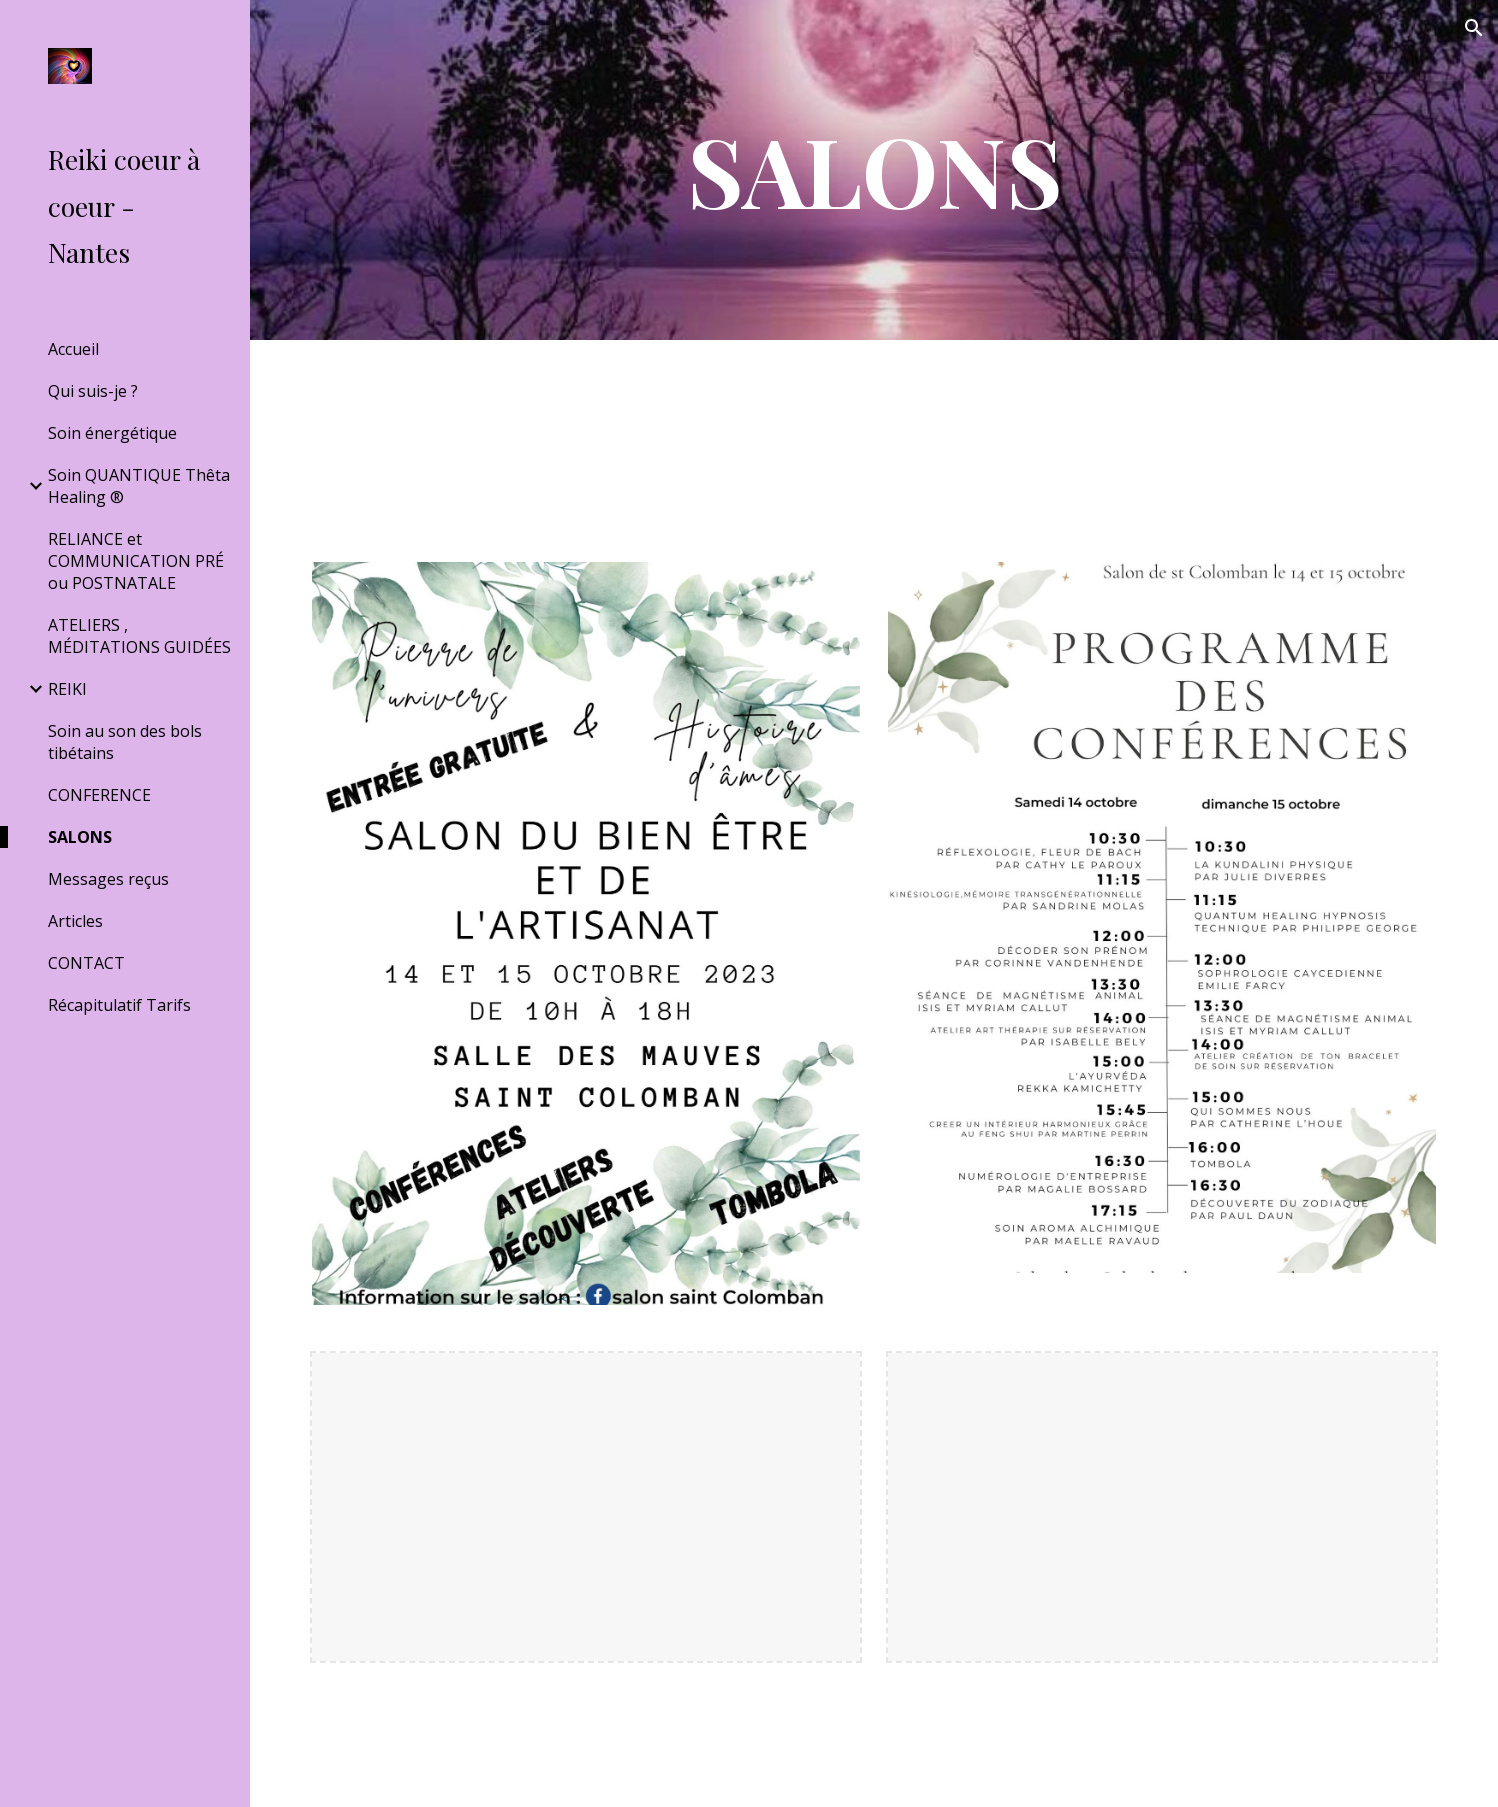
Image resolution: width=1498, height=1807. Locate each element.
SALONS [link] (80, 837)
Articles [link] (75, 921)
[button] (1474, 28)
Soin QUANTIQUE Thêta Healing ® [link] (139, 486)
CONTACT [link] (86, 963)
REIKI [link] (67, 689)
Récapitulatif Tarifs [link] (119, 1005)
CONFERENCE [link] (99, 795)
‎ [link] (141, 1047)
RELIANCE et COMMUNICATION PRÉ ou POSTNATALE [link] (136, 561)
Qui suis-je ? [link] (93, 391)
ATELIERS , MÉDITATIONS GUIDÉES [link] (139, 636)
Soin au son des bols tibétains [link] (125, 742)
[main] (873, 170)
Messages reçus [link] (108, 879)
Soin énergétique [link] (112, 433)
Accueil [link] (73, 349)
